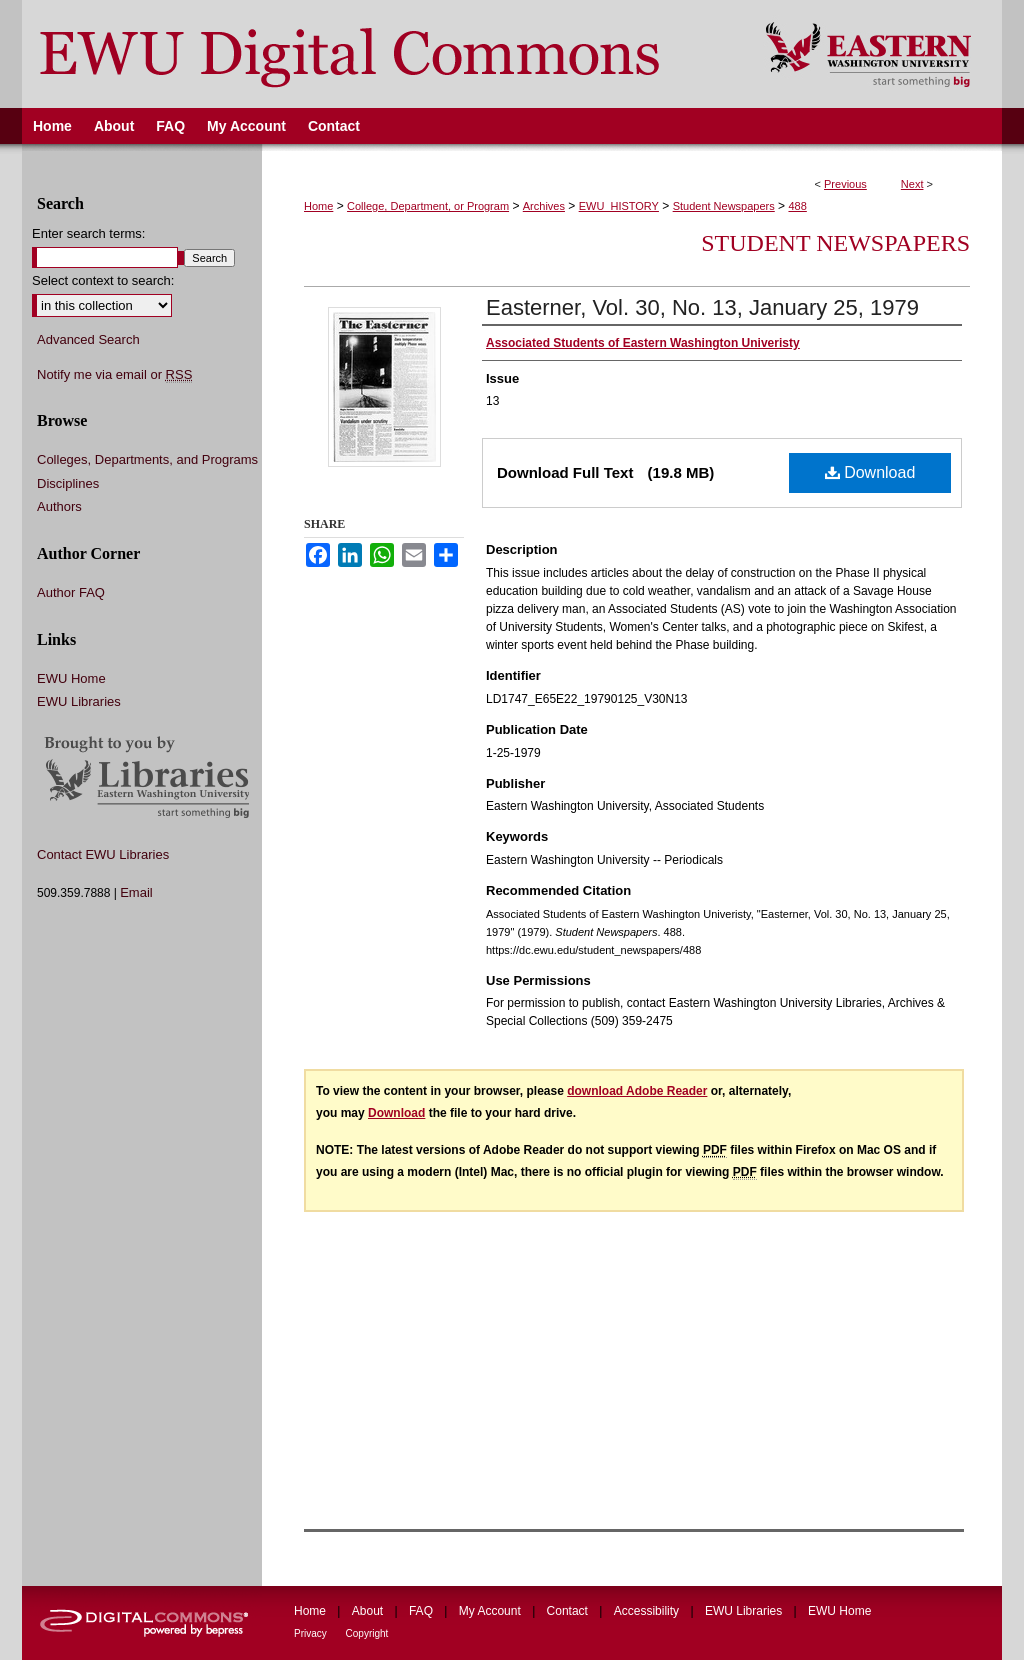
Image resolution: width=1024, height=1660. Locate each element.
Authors (59, 506)
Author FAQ (71, 592)
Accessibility (648, 1611)
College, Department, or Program (428, 206)
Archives (544, 206)
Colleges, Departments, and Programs (147, 459)
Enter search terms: (88, 233)
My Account (491, 1611)
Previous (845, 184)
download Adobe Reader (637, 1091)
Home (318, 206)
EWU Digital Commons (380, 54)
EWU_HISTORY (619, 206)
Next (912, 184)
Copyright (367, 1633)
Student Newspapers (724, 206)
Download (870, 472)
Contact (569, 1611)
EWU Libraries (79, 701)
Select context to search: (103, 280)
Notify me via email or (114, 375)
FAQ (422, 1611)
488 (797, 206)
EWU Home (71, 678)
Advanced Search (88, 339)
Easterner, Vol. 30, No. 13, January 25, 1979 (702, 307)
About (369, 1611)
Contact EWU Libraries (103, 854)
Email (136, 892)
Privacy (312, 1633)
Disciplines (68, 483)
